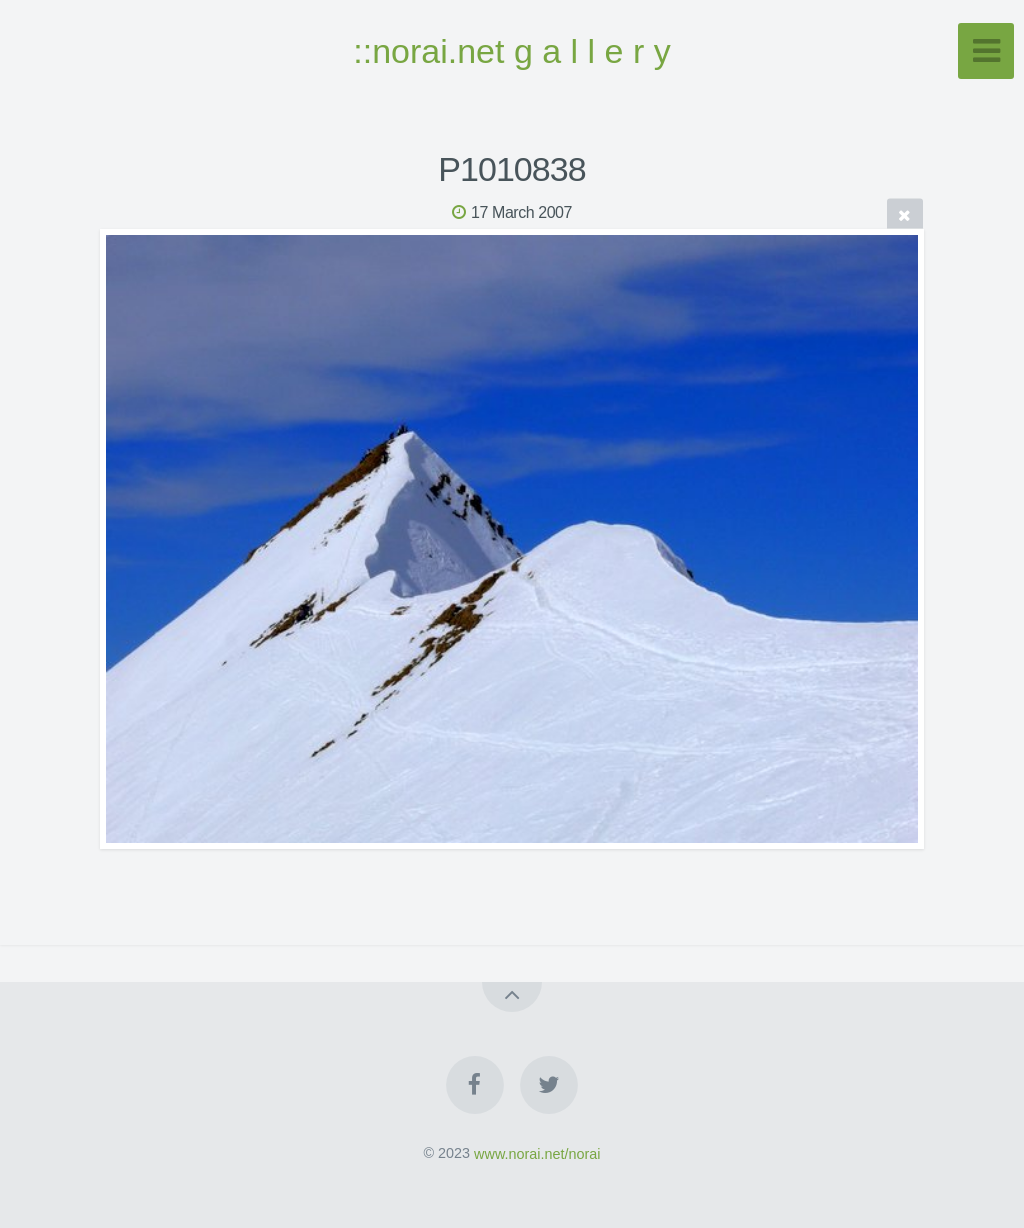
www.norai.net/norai (537, 1153)
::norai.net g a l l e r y (512, 51)
